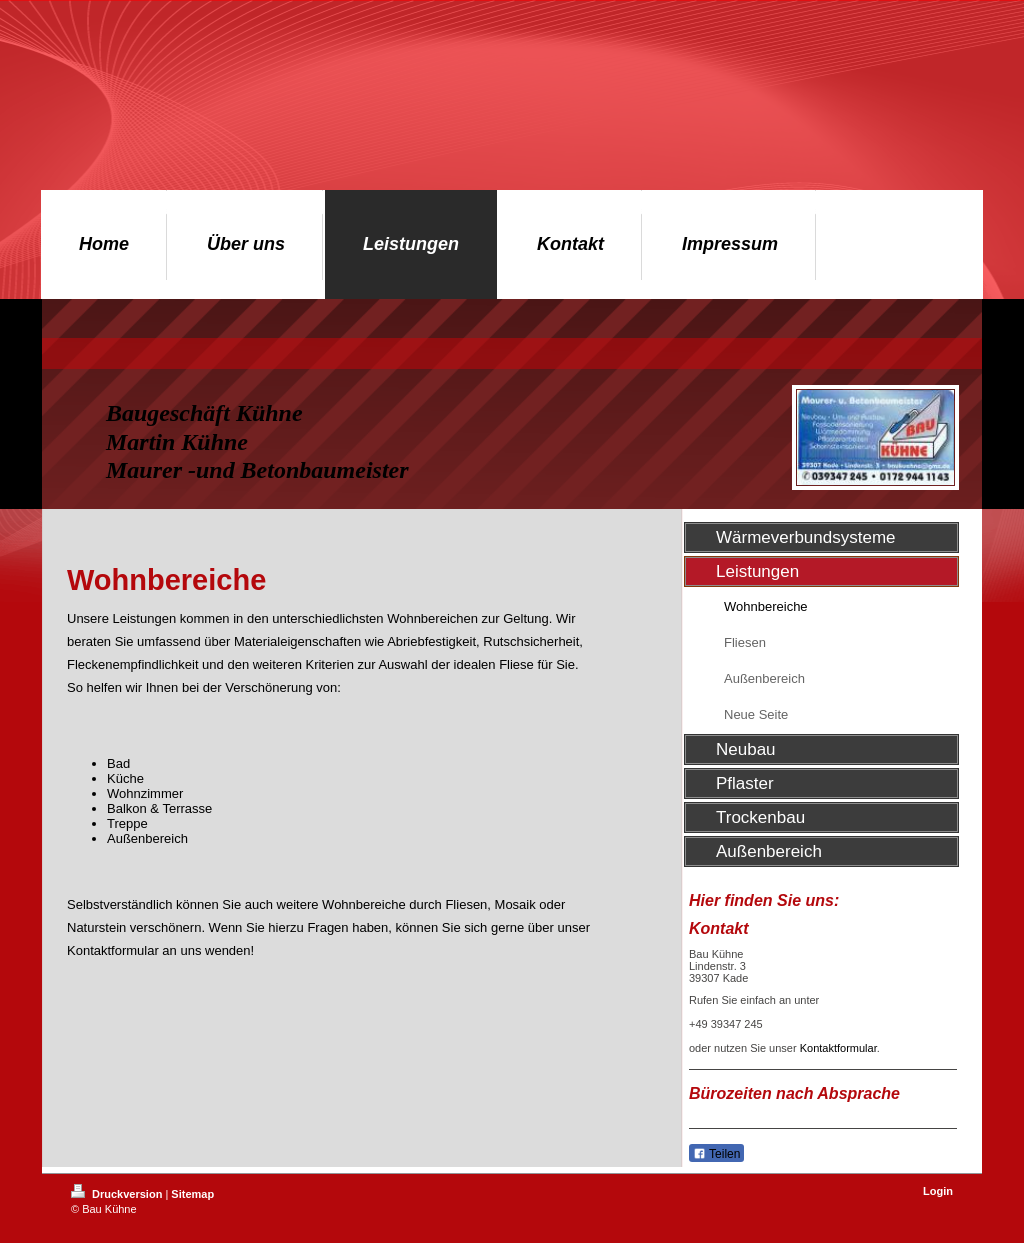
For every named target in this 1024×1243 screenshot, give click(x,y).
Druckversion (118, 1194)
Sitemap (192, 1194)
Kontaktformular (838, 1048)
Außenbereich (147, 838)
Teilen (716, 1154)
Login (938, 1191)
